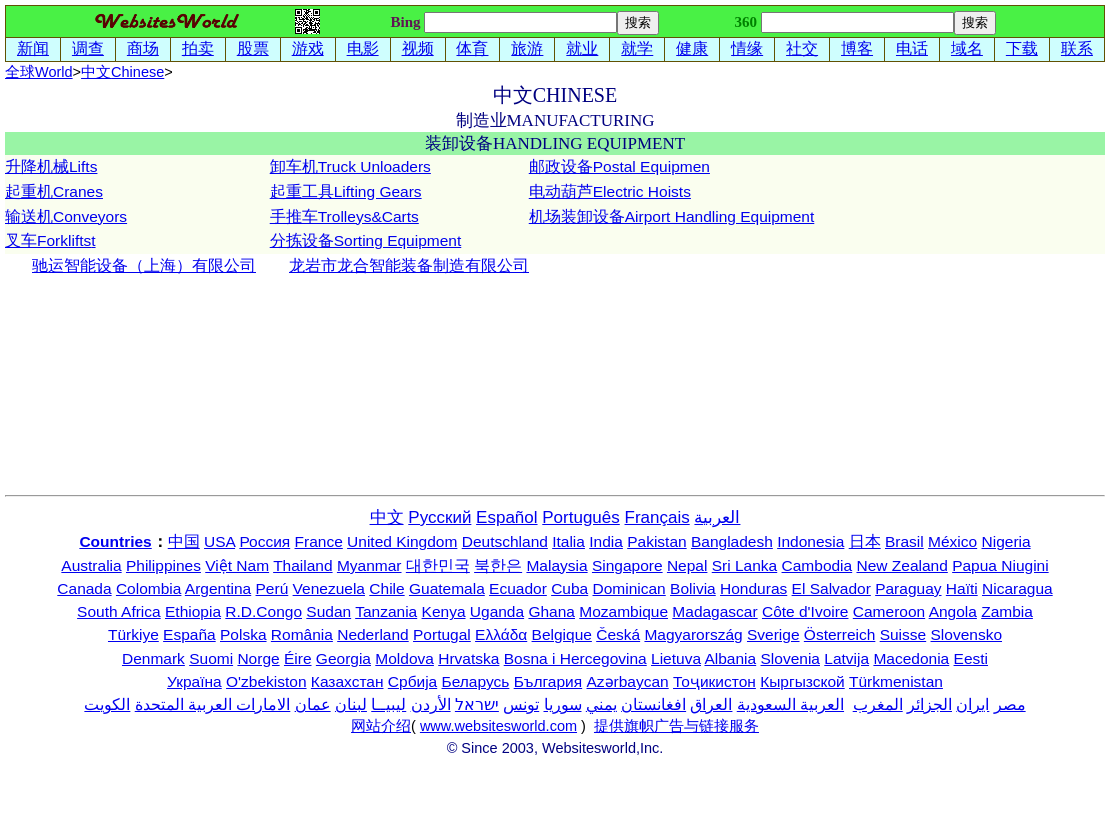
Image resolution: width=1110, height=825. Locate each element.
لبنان (351, 704)
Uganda (497, 611)
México (952, 541)
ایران (972, 704)
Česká (618, 634)
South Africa (119, 611)
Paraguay (908, 588)
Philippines (163, 565)
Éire (298, 658)
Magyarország (693, 634)
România (302, 634)
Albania (730, 658)
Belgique (562, 634)
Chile (386, 588)
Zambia (1007, 611)
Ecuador (518, 588)
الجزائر (929, 704)
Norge (258, 658)
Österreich (840, 634)
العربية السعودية (790, 704)
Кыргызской (802, 681)
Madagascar (714, 611)
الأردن (431, 704)
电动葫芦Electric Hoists (610, 191)
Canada (84, 588)
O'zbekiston (266, 681)
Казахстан (347, 681)
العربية (717, 517)
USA (219, 541)
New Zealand (902, 565)
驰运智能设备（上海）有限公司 (144, 265)
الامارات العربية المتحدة (213, 704)
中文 (122, 72)
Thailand (302, 565)
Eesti (971, 658)
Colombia (148, 588)
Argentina (218, 588)
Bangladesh (732, 541)
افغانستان (653, 704)
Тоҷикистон (714, 681)
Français (657, 517)
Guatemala (447, 588)
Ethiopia (193, 611)
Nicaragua (1017, 588)
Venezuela (329, 588)
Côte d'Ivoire (805, 611)
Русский (439, 517)
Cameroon (889, 611)
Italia (568, 541)
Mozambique (623, 611)
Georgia (343, 658)
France (319, 541)
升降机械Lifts (51, 166)
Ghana (551, 611)
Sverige (773, 634)
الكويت (107, 704)
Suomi (211, 658)
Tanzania (386, 611)
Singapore (627, 565)
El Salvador (831, 588)
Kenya (444, 611)
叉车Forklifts (48, 240)
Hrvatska (468, 658)
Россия (264, 541)
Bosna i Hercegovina (575, 658)
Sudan (328, 611)
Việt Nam (237, 565)
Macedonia (911, 658)
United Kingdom (402, 541)
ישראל (477, 704)
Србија (412, 681)
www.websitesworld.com (498, 726)
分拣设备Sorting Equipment (366, 240)
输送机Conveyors (66, 216)
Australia (91, 565)
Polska (243, 634)
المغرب (878, 704)
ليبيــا (388, 704)
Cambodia (817, 565)
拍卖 (198, 48)
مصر (1010, 704)
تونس (521, 704)
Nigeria (1006, 541)
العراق (711, 704)
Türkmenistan (896, 681)
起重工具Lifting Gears (346, 191)
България (548, 681)
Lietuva (676, 658)
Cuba (569, 588)
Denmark (153, 658)
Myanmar (369, 565)
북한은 (498, 565)
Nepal (687, 565)
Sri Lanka (744, 565)
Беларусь (476, 681)
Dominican (629, 588)
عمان (313, 704)
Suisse (903, 634)
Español (506, 517)
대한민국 (438, 565)
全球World (39, 72)
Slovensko (967, 634)
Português (581, 517)
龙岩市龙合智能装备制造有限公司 (409, 265)
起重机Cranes (54, 191)
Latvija (846, 658)
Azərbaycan (627, 681)
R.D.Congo (263, 611)
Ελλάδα (501, 634)
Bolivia (693, 588)
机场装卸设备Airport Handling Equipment (672, 216)
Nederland (373, 634)
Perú (272, 588)
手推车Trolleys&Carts (344, 216)
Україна (194, 681)
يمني (601, 704)
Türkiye (133, 634)
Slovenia (790, 658)
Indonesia (810, 541)
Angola (953, 611)
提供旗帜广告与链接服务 (676, 726)
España (189, 634)
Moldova (404, 658)
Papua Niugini (1000, 565)
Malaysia (556, 565)
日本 (865, 541)
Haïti (962, 588)
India (606, 541)
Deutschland (505, 541)
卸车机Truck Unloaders (350, 166)
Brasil (904, 541)
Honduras (753, 588)
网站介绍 (381, 726)
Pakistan (656, 541)
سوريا (563, 704)
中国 (184, 541)
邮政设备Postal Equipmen (619, 166)
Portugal (442, 634)
